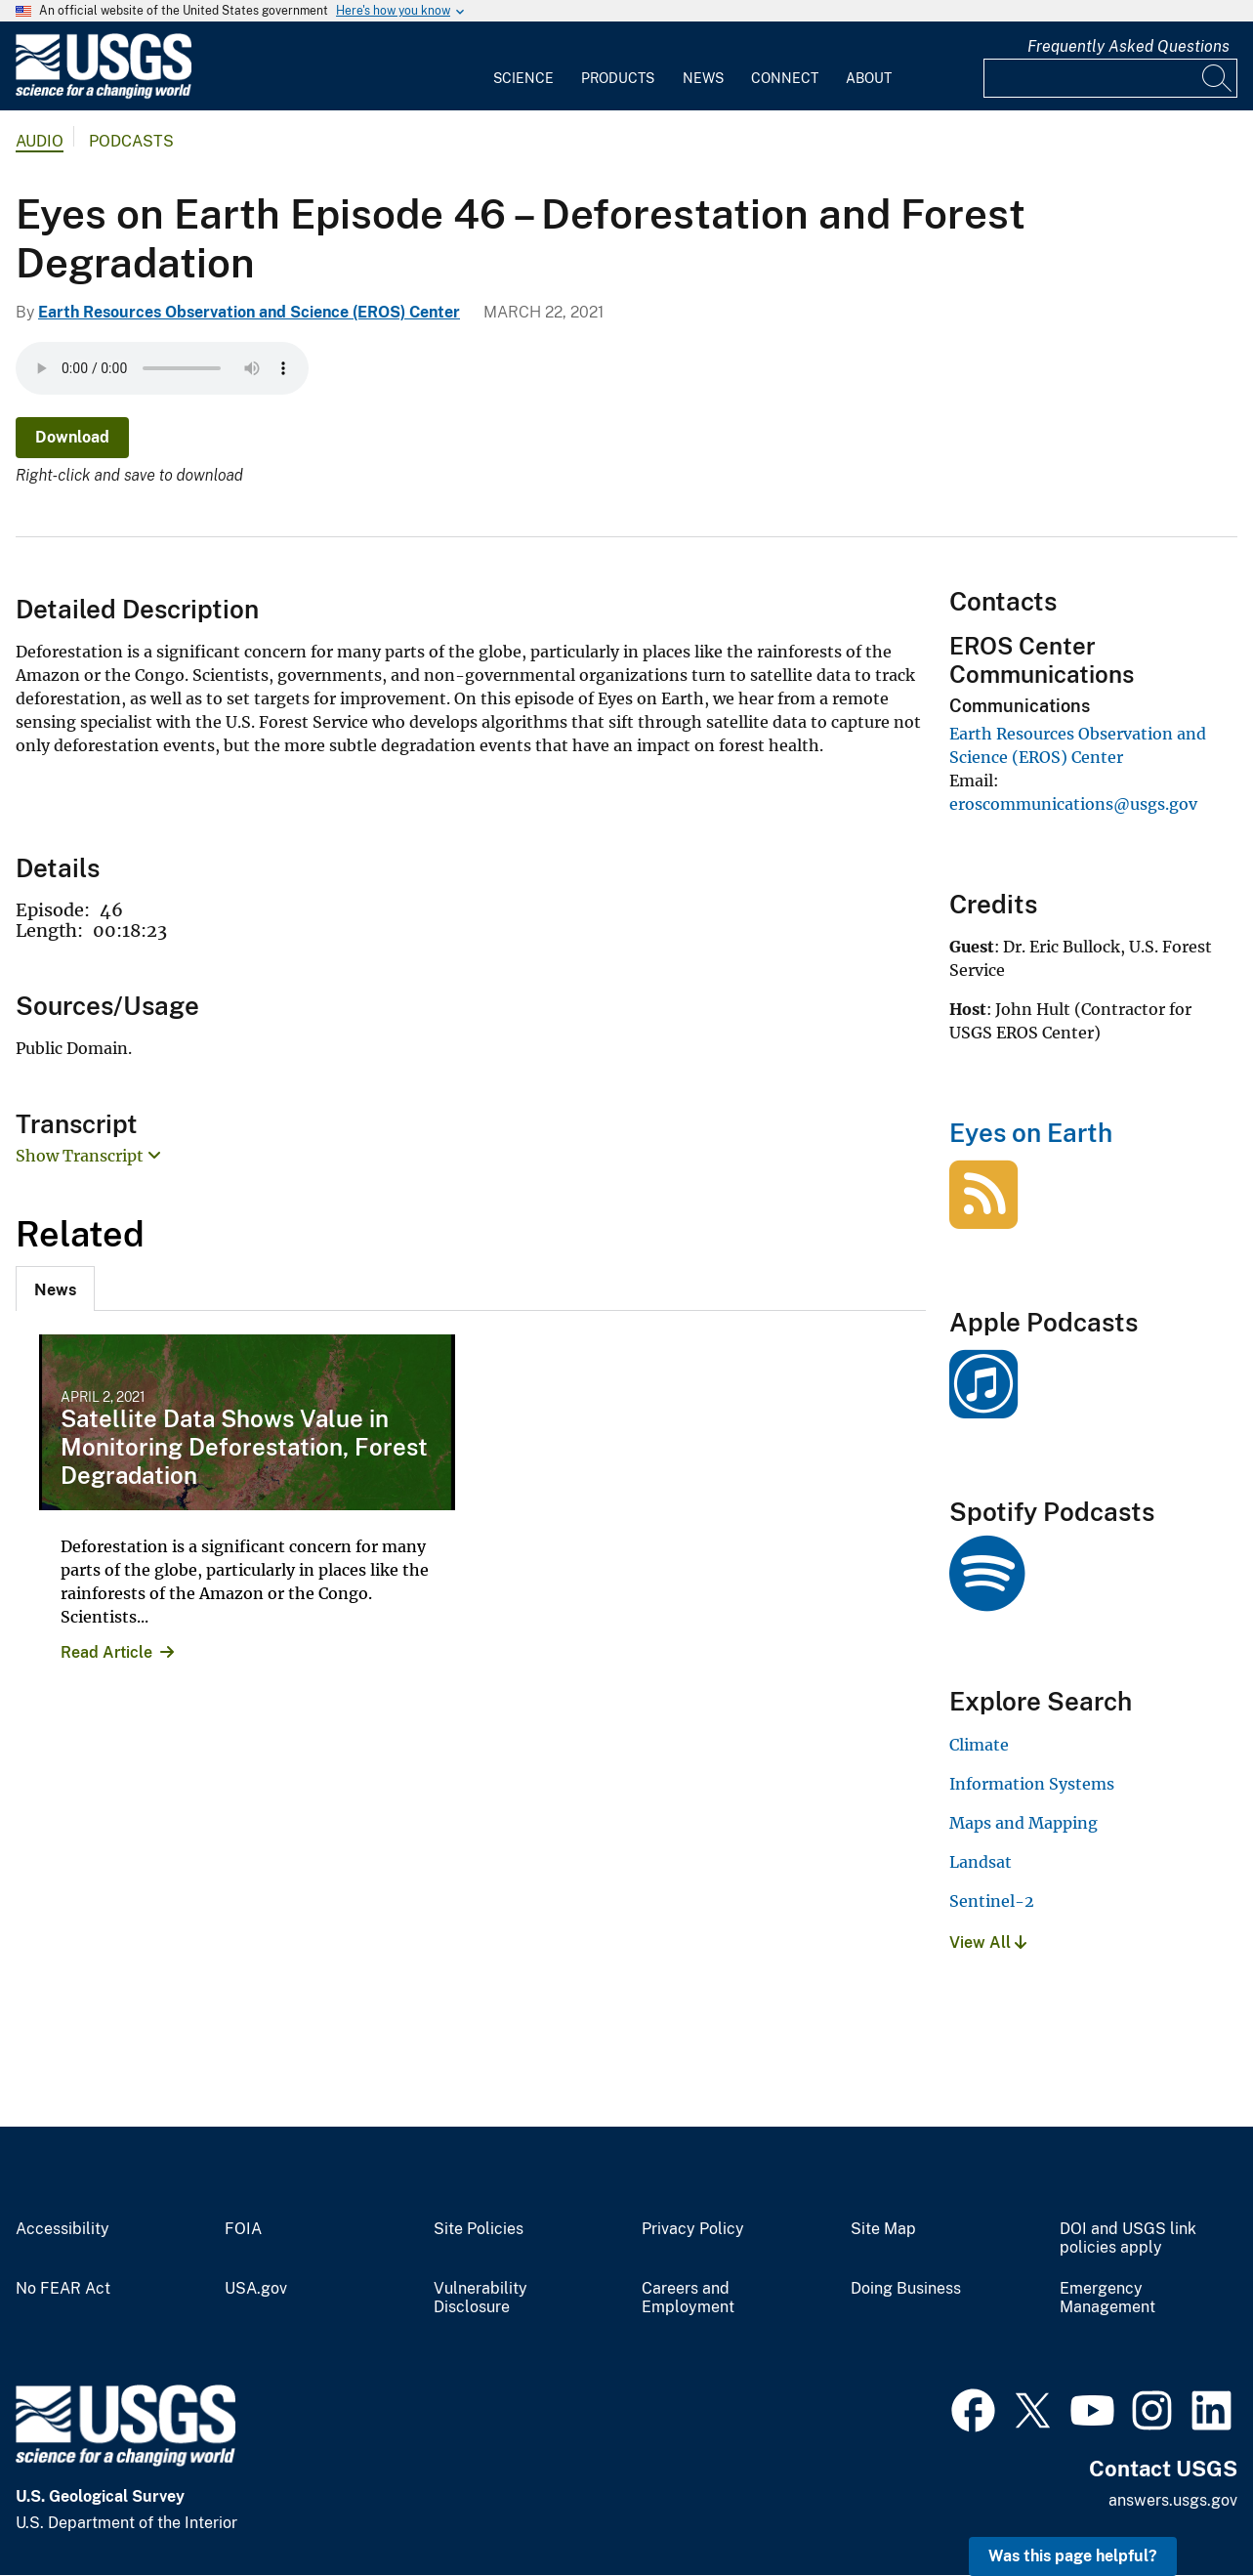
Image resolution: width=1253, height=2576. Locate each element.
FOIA (243, 2229)
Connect (784, 78)
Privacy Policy (693, 2229)
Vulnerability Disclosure (480, 2298)
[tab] (55, 1288)
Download (72, 437)
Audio (39, 141)
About (869, 78)
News (703, 78)
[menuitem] (523, 66)
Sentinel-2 (991, 1901)
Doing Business (906, 2289)
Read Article (106, 1652)
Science (523, 78)
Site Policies (478, 2229)
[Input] (1110, 78)
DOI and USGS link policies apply (1128, 2238)
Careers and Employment (688, 2298)
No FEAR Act (63, 2289)
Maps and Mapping (1023, 1823)
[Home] (103, 94)
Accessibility (62, 2229)
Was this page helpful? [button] (1072, 2556)
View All (987, 1942)
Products (617, 78)
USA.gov (256, 2289)
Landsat (980, 1862)
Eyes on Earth (1030, 1133)
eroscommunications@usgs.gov (1073, 804)
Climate (979, 1744)
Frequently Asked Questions (1128, 46)
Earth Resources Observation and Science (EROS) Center (249, 312)
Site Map (883, 2229)
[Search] (1217, 78)
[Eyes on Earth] (983, 1218)
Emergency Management (1107, 2298)
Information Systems (1031, 1784)
